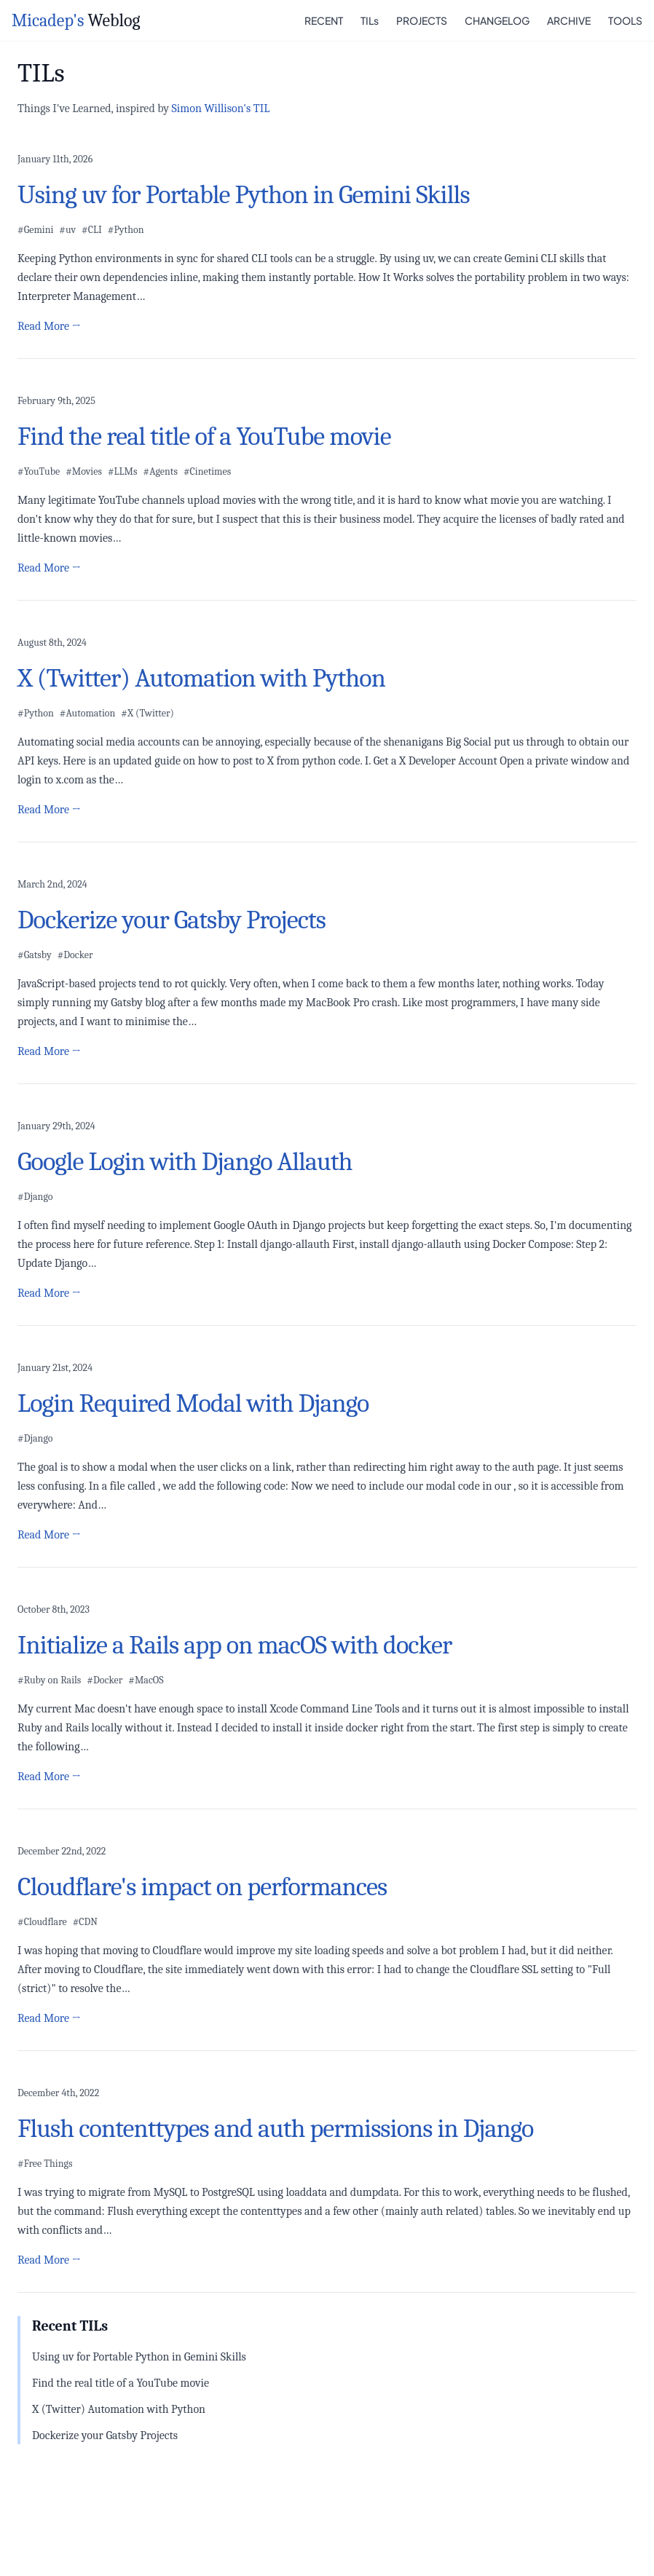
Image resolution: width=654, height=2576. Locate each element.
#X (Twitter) (147, 713)
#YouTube (38, 471)
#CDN (85, 1922)
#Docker (75, 955)
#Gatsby (34, 955)
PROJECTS (421, 20)
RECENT (323, 20)
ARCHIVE (569, 20)
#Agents (160, 471)
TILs (370, 20)
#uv (67, 230)
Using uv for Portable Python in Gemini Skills (139, 2356)
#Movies (84, 471)
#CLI (92, 230)
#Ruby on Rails (49, 1680)
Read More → (49, 326)
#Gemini (35, 230)
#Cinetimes (207, 471)
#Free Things (44, 2163)
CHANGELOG (497, 20)
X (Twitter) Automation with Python (118, 2409)
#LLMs (123, 471)
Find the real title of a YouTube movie (120, 2383)
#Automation (88, 713)
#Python (126, 230)
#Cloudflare (42, 1922)
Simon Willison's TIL (221, 108)
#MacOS (145, 1680)
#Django (34, 1196)
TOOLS (625, 20)
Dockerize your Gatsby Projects (105, 2435)
